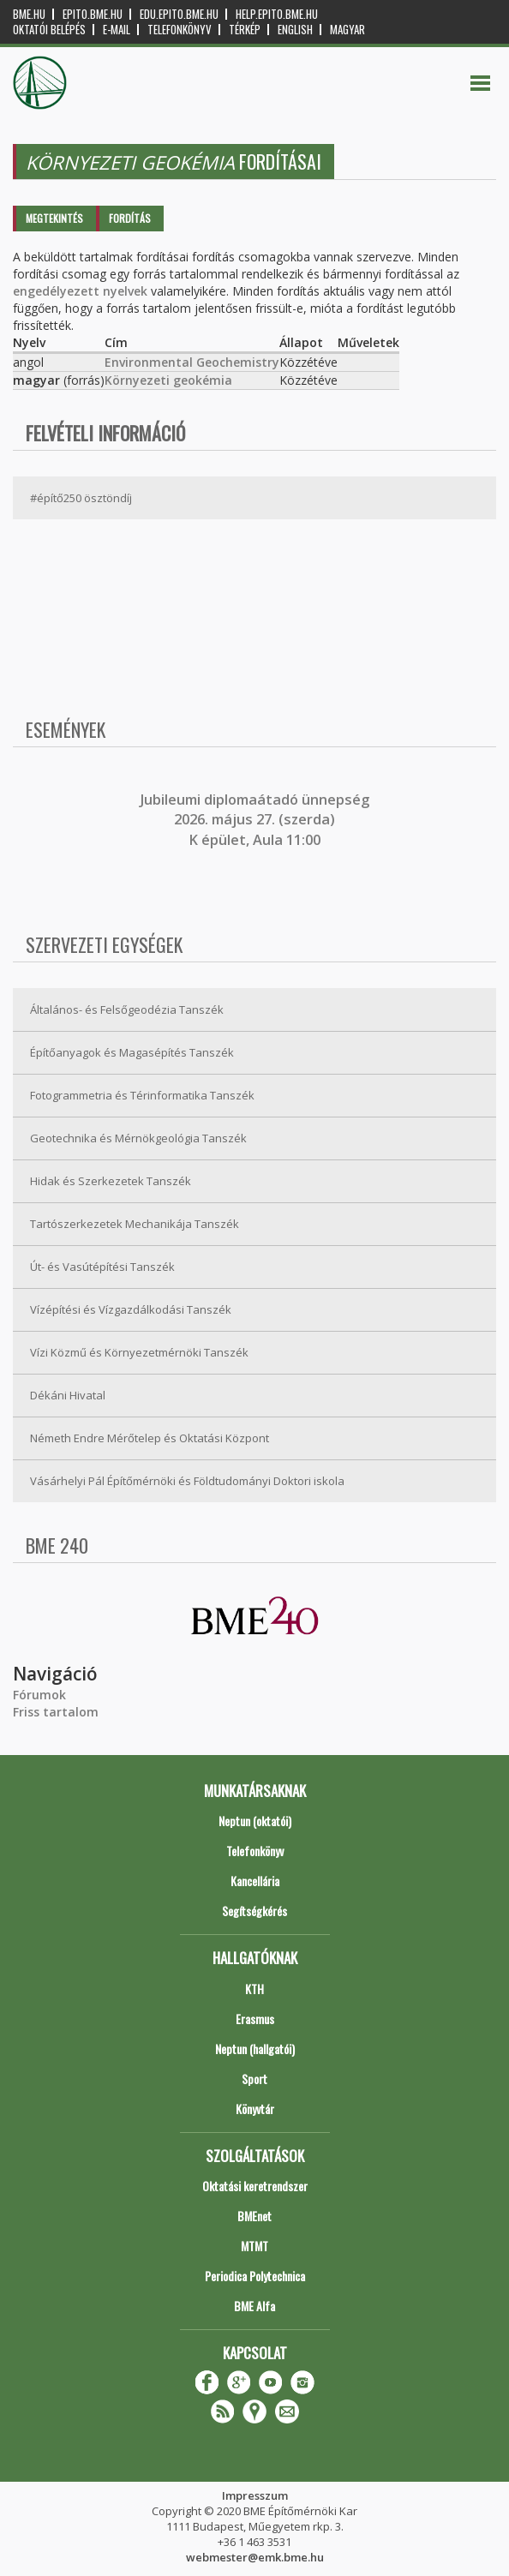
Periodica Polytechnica (255, 2276)
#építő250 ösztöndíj (81, 498)
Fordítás (130, 218)
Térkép (244, 29)
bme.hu (29, 14)
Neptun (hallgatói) (255, 2049)
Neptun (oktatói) (255, 1821)
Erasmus (255, 2019)
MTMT (254, 2246)
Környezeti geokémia (168, 380)
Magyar (347, 29)
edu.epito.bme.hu (179, 14)
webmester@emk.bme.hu (255, 2557)
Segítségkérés (254, 1911)
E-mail (116, 29)
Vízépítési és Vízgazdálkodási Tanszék (130, 1309)
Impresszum (255, 2495)
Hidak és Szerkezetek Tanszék (110, 1181)
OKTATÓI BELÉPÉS (49, 29)
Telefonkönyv (179, 29)
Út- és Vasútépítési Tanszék (102, 1266)
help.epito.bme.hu (277, 14)
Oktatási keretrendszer (255, 2186)
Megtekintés (54, 218)
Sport (254, 2079)
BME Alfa (254, 2306)
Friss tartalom (56, 1712)
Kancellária (255, 1881)
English (295, 29)
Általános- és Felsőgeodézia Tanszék (127, 1009)
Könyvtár (255, 2109)
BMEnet (254, 2216)
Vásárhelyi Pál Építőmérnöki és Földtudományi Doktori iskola (187, 1481)
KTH (254, 1989)
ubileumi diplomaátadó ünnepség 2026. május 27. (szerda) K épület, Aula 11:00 (256, 819)
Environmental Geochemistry (192, 362)
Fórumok (39, 1694)
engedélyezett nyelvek (80, 291)
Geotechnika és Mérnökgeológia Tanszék (138, 1138)
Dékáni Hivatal (67, 1395)
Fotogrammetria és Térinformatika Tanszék (142, 1095)
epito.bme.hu (93, 14)
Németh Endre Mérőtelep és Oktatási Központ (149, 1438)
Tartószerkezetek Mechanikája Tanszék (134, 1223)
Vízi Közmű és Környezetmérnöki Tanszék (139, 1352)
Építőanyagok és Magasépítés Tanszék (132, 1052)
